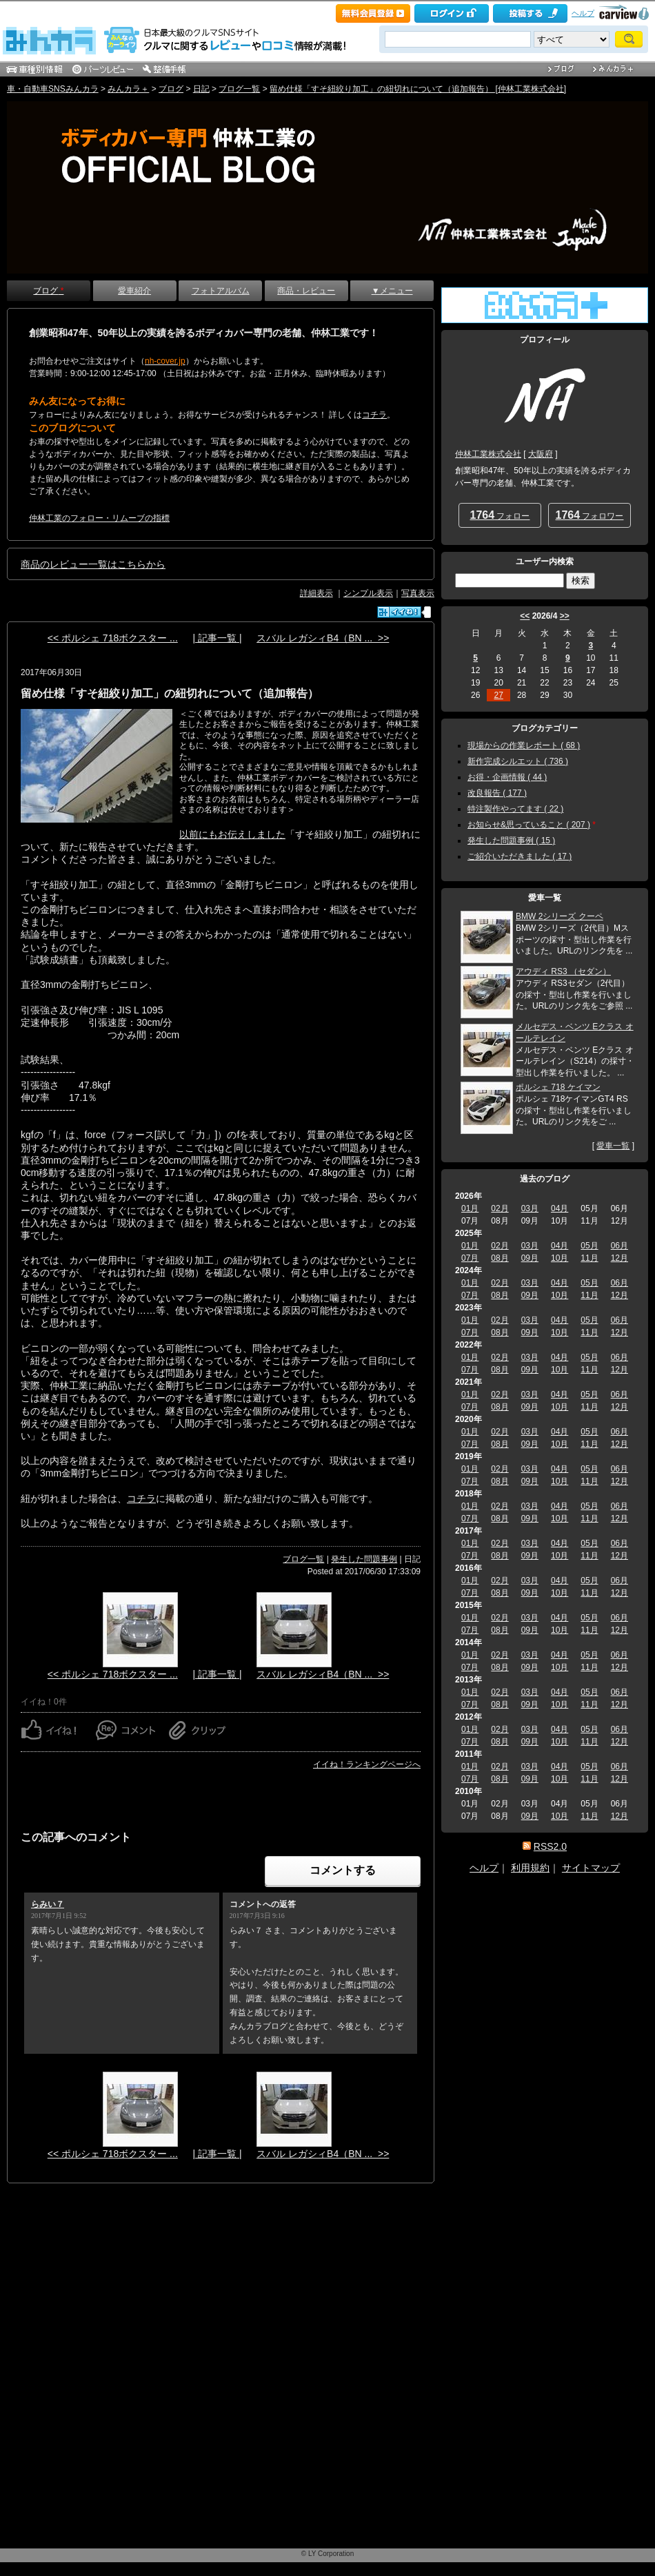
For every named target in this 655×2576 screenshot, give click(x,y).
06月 (619, 1245)
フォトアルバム (221, 291)
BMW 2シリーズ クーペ (559, 916)
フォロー (500, 515)
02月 (499, 1208)
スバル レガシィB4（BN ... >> (322, 637)
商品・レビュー (306, 291)
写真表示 (417, 593)
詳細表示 (316, 593)
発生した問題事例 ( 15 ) (511, 840)
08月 (499, 1258)
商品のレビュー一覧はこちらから (93, 564)
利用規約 (530, 1867)
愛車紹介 (134, 291)
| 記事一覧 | (216, 637)
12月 (619, 1258)
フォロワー (590, 515)
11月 (589, 1258)
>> (565, 616)
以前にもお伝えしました (232, 834)
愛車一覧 (612, 1146)
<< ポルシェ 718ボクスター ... (113, 637)
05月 (589, 1245)
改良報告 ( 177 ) (497, 793)
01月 (469, 1208)
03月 (529, 1208)
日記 (201, 89)
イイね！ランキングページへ (367, 1764)
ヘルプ (583, 13)
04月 (559, 1208)
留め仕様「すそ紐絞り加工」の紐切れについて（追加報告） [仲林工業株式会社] (418, 89)
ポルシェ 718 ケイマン (558, 1087)
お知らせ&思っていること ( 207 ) (528, 825)
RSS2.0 (550, 1846)
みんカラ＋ (128, 89)
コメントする (343, 1870)
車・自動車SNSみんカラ (53, 89)
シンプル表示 (368, 593)
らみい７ (47, 1904)
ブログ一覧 (239, 89)
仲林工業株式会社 (488, 454)
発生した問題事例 (364, 1559)
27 (498, 695)
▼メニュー (392, 291)
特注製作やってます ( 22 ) (515, 809)
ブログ (171, 89)
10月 (559, 1258)
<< (525, 616)
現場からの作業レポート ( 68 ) (523, 745)
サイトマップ (591, 1867)
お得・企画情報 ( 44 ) (507, 777)
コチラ (141, 1498)
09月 (529, 1258)
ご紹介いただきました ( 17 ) (519, 856)
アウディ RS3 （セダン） (563, 971)
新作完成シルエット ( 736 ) (517, 761)
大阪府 (540, 454)
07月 (469, 1258)
